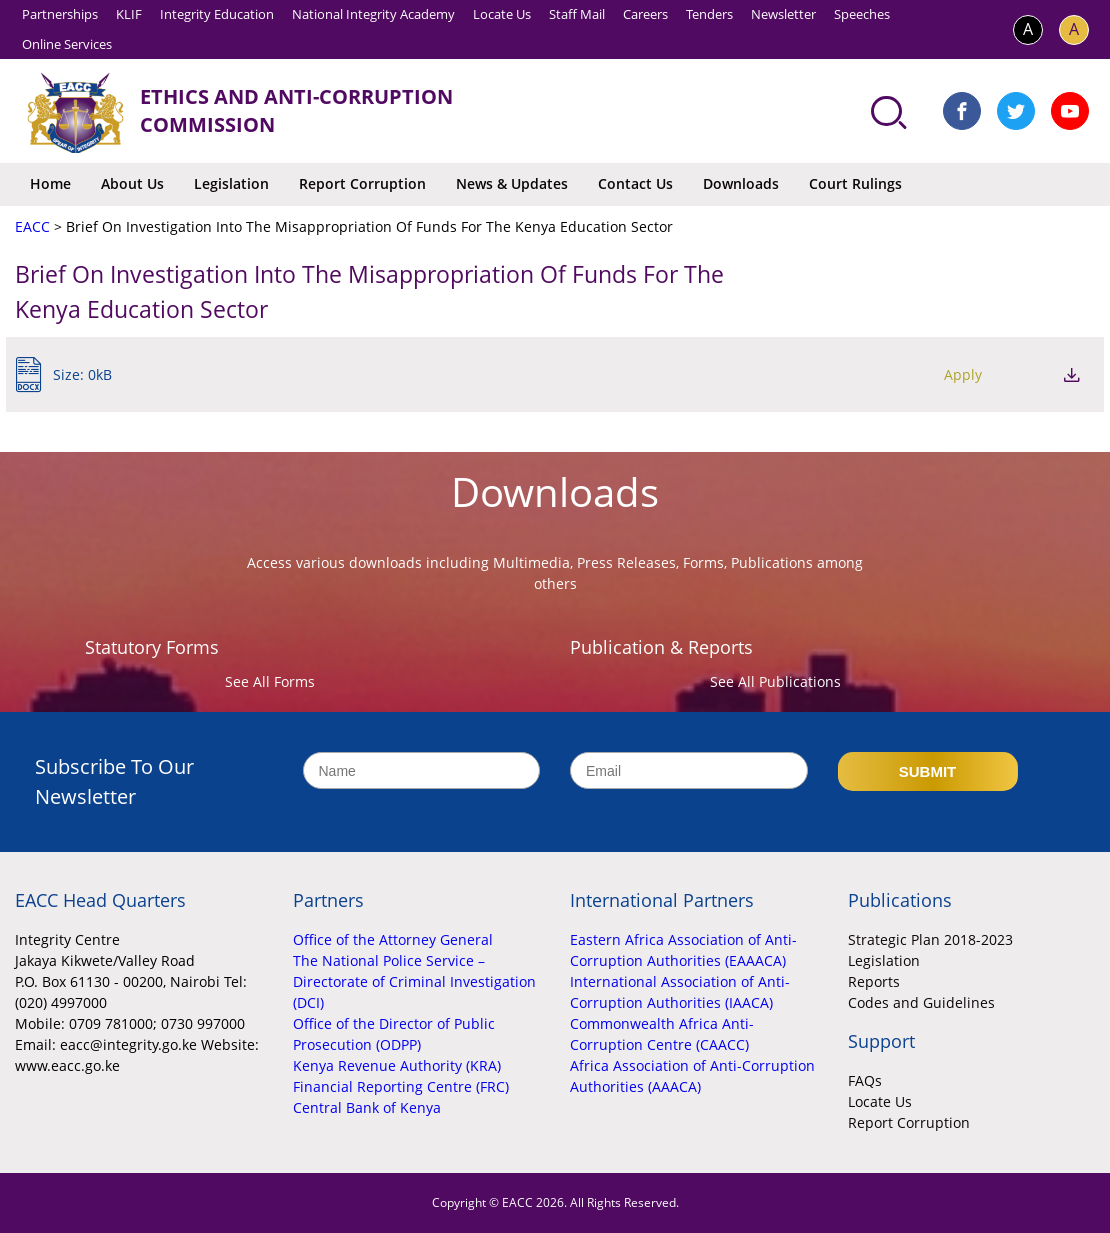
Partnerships (60, 14)
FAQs (865, 1080)
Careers (645, 14)
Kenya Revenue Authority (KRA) (397, 1065)
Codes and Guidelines (921, 1002)
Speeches (862, 14)
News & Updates (512, 183)
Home (50, 183)
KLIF (129, 14)
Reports (874, 981)
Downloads (741, 183)
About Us (132, 183)
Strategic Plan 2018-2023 (930, 939)
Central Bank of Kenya (367, 1107)
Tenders (709, 14)
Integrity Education (217, 14)
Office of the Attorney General (393, 939)
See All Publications (775, 681)
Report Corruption (362, 183)
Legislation (231, 183)
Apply (963, 374)
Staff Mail (577, 14)
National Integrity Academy (373, 14)
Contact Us (635, 183)
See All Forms (270, 681)
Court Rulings (855, 183)
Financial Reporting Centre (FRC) (401, 1086)
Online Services (67, 44)
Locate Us (502, 14)
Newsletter (783, 14)
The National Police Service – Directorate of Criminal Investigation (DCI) (414, 981)
